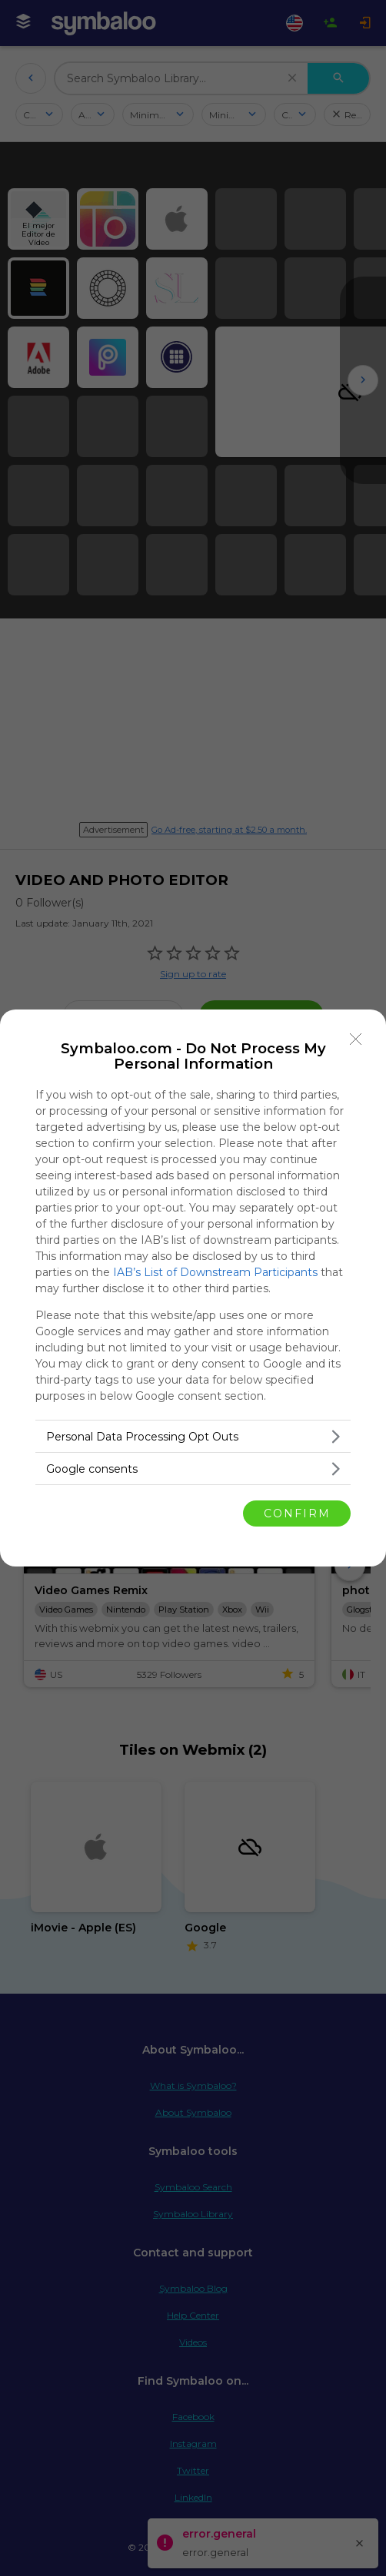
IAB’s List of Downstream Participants (215, 1272)
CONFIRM (297, 1513)
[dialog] (193, 1288)
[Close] (356, 1039)
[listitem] (193, 1436)
